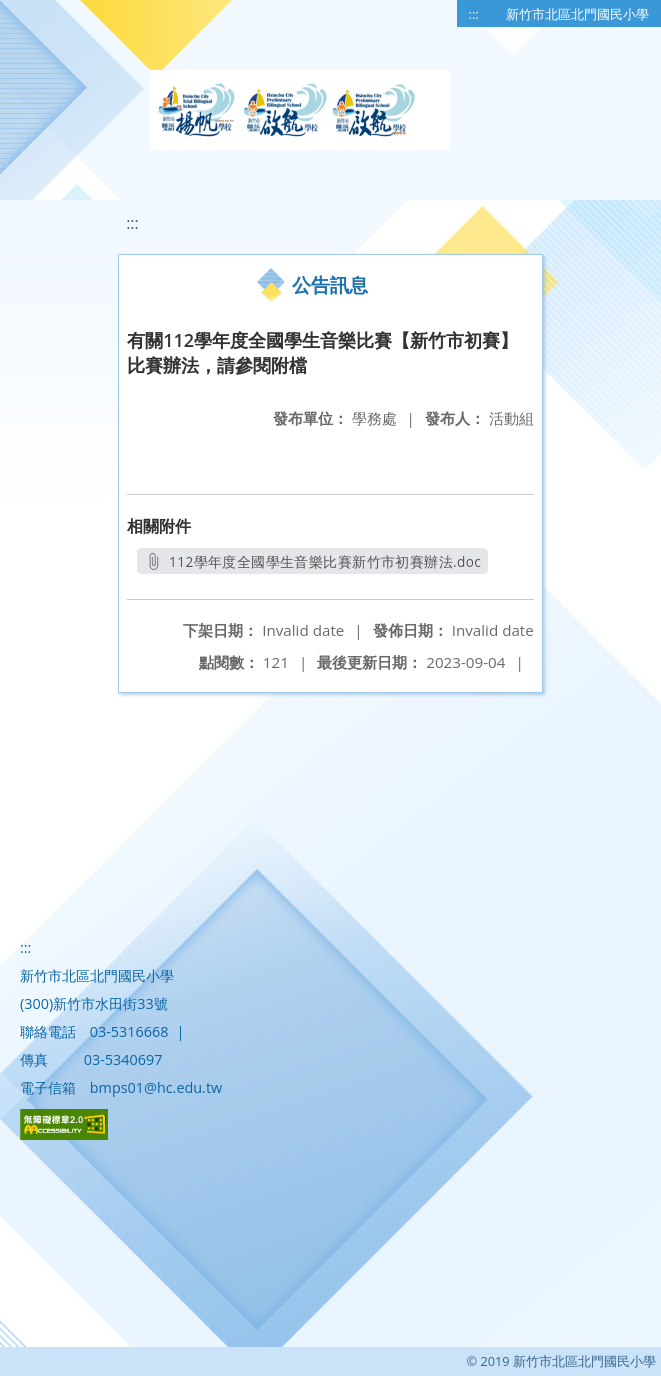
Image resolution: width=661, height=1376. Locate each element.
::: (474, 14)
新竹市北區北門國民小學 (577, 14)
